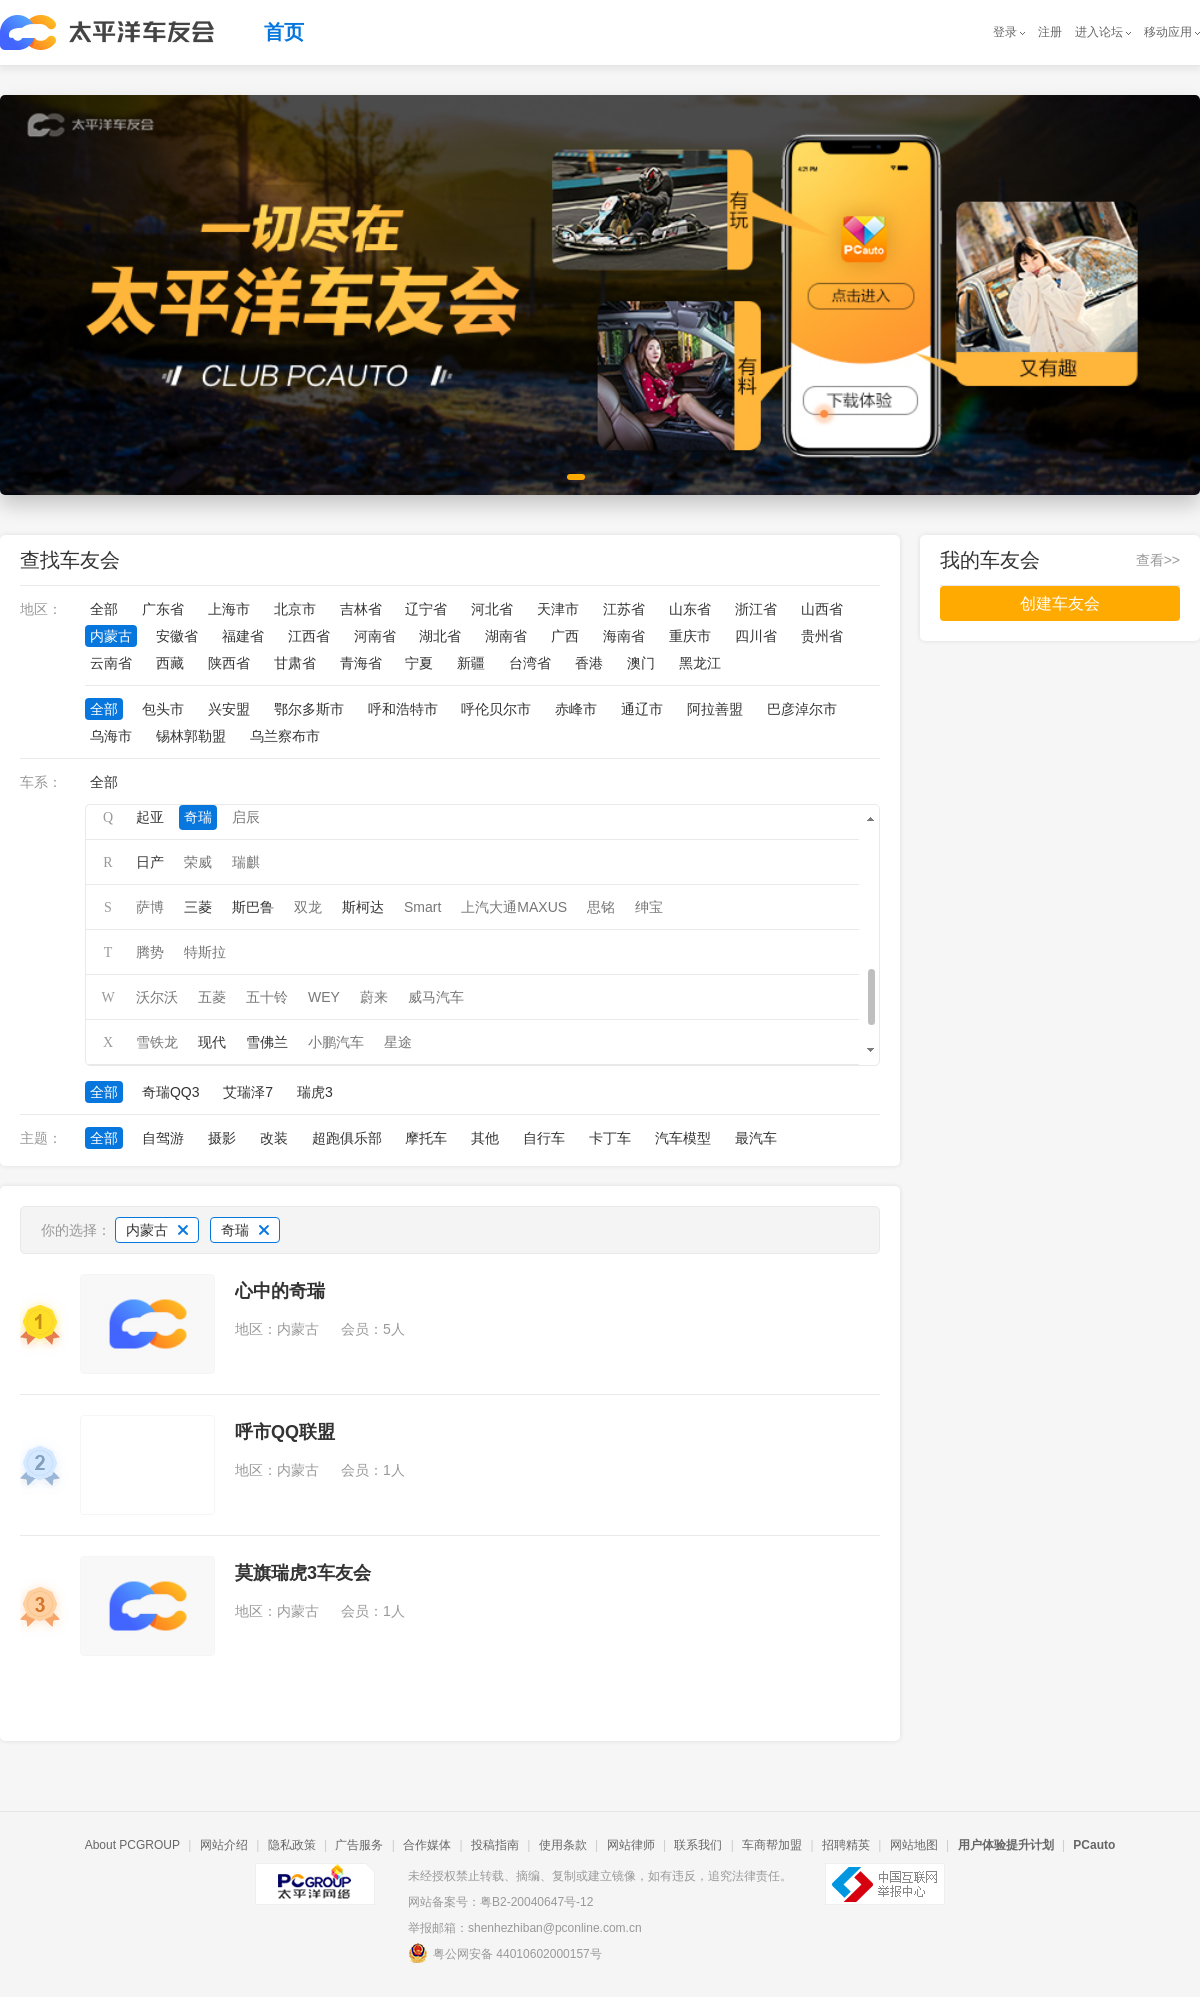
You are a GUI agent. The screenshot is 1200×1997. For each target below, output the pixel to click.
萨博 (150, 907)
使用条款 (563, 1845)
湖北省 (440, 636)
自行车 (544, 1138)
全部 (104, 609)
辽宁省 (426, 609)
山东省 (690, 609)
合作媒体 (427, 1845)
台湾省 (530, 663)
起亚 (150, 817)
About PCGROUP (132, 1845)
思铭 (601, 907)
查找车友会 (70, 560)
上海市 (229, 609)
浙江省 (756, 609)
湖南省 (506, 636)
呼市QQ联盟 (285, 1432)
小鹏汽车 (336, 1042)
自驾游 (163, 1138)
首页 (284, 32)
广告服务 (359, 1845)
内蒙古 (111, 636)
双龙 (308, 907)
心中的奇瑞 (280, 1291)
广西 (565, 636)
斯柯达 (363, 907)
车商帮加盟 (772, 1845)
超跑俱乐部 (347, 1138)
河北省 (492, 609)
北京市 (295, 609)
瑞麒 (246, 862)
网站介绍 (224, 1845)
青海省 (361, 663)
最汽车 (756, 1138)
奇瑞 (198, 817)
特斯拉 (205, 952)
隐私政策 (292, 1845)
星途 (398, 1042)
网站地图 (914, 1845)
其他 (485, 1138)
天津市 (558, 609)
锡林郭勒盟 (191, 736)
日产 (150, 862)
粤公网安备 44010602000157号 (505, 1953)
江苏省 (624, 609)
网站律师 (631, 1845)
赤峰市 (576, 709)
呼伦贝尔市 (496, 709)
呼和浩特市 (403, 709)
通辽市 (642, 709)
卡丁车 (610, 1138)
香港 (589, 663)
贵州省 (822, 636)
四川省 (756, 636)
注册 (1050, 32)
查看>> (1158, 560)
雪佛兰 (267, 1042)
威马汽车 (436, 997)
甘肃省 (295, 663)
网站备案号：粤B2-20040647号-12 (500, 1902)
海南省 (624, 636)
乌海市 (111, 736)
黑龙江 (700, 663)
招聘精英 (846, 1845)
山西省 (822, 609)
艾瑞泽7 (248, 1092)
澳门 (641, 663)
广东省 (163, 609)
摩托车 (426, 1138)
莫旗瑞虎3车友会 (303, 1573)
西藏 (170, 663)
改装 (274, 1138)
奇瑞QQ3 (171, 1092)
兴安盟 (229, 709)
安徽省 (177, 636)
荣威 (198, 862)
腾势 (150, 952)
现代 (212, 1042)
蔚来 (374, 997)
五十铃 (267, 997)
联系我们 (698, 1845)
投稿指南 (495, 1845)
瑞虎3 (315, 1092)
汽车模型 (683, 1138)
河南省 (375, 636)
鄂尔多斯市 (309, 709)
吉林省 (361, 609)
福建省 (243, 636)
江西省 (309, 636)
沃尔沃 (157, 997)
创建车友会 (1060, 603)
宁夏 (419, 663)
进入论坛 (1099, 32)
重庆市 (690, 636)
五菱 (212, 997)
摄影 (222, 1138)
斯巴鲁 (253, 907)
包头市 (163, 709)
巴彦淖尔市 (802, 709)
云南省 (111, 663)
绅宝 (649, 907)
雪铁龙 (157, 1042)
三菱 (198, 907)
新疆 (471, 663)
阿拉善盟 (715, 709)
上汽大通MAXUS (514, 907)
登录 (1005, 32)
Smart (422, 907)
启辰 (246, 817)
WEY (324, 997)
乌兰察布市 (285, 736)
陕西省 (229, 663)
